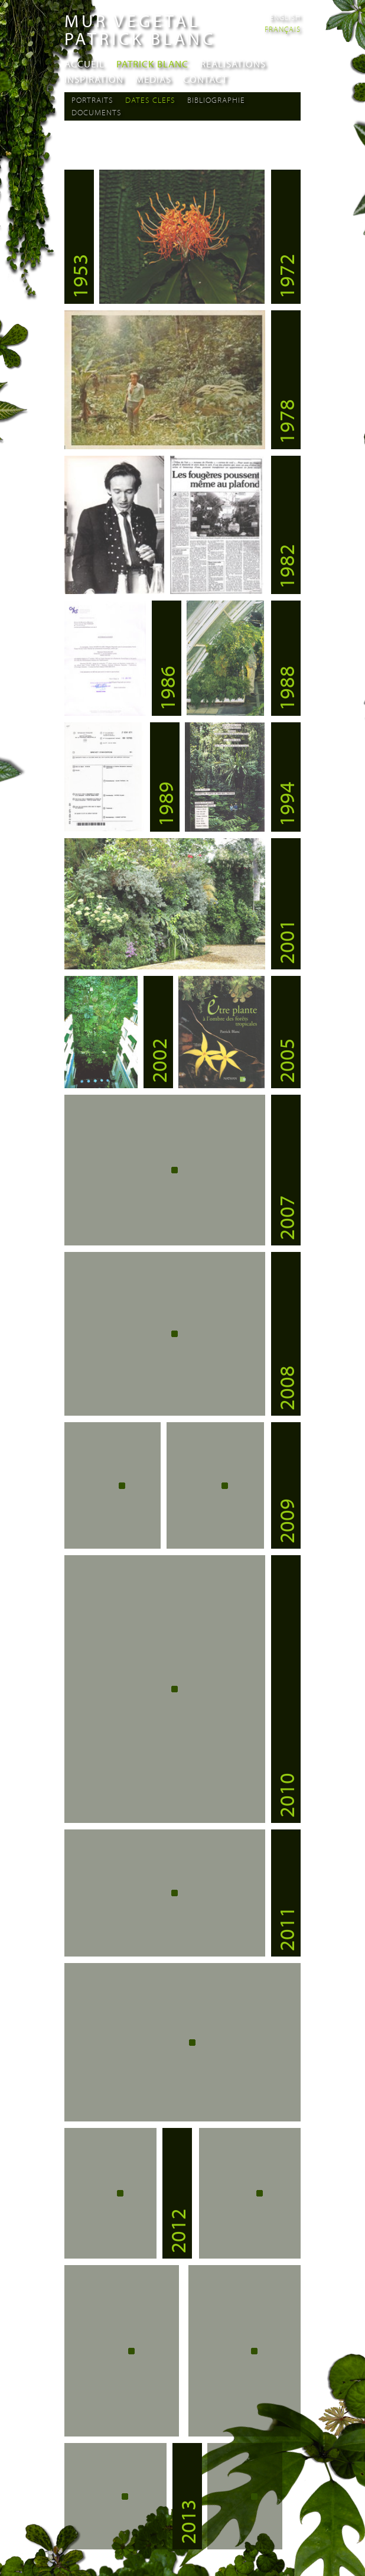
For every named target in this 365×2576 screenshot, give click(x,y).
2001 (285, 941)
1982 (285, 566)
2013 (187, 2521)
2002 (158, 1060)
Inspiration (93, 79)
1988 (285, 688)
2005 (285, 1060)
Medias (153, 79)
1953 (79, 276)
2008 (285, 1387)
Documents (96, 112)
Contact (205, 79)
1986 (166, 688)
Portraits (92, 100)
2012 (177, 2230)
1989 (164, 803)
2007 (285, 1217)
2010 (285, 1795)
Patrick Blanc (152, 63)
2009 (285, 1520)
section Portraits (134, 139)
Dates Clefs (150, 100)
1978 (285, 421)
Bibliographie (216, 100)
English (285, 17)
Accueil (84, 63)
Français (283, 29)
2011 (285, 1928)
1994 (285, 803)
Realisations (233, 63)
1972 (285, 276)
